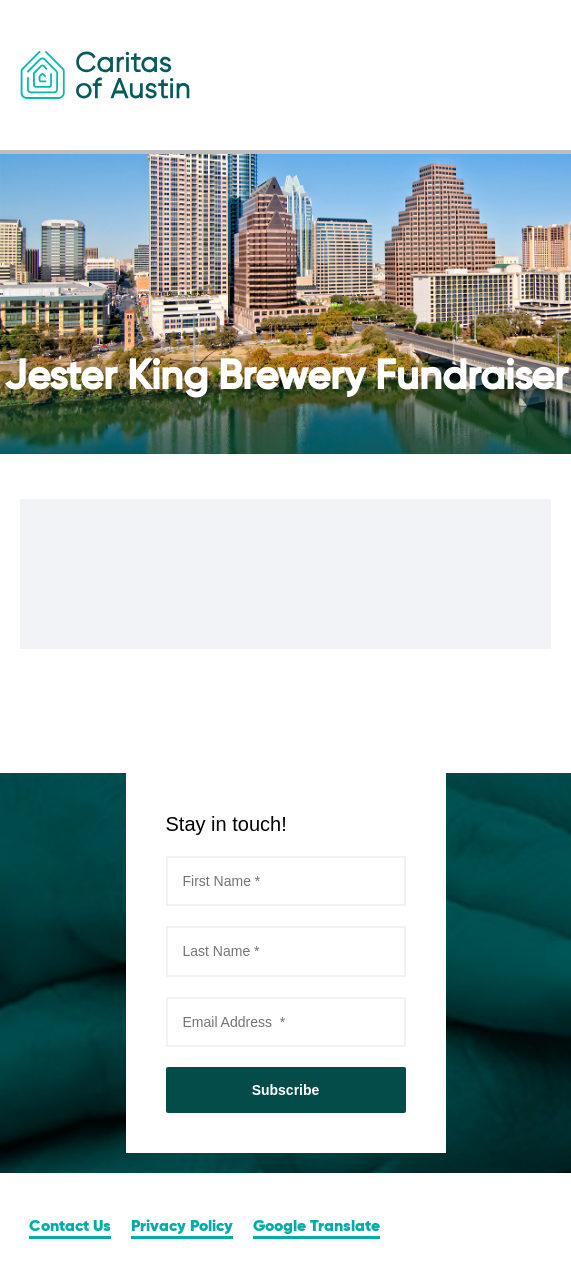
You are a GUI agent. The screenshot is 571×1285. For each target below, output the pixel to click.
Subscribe (286, 1090)
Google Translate (316, 1227)
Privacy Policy (182, 1227)
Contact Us (70, 1227)
